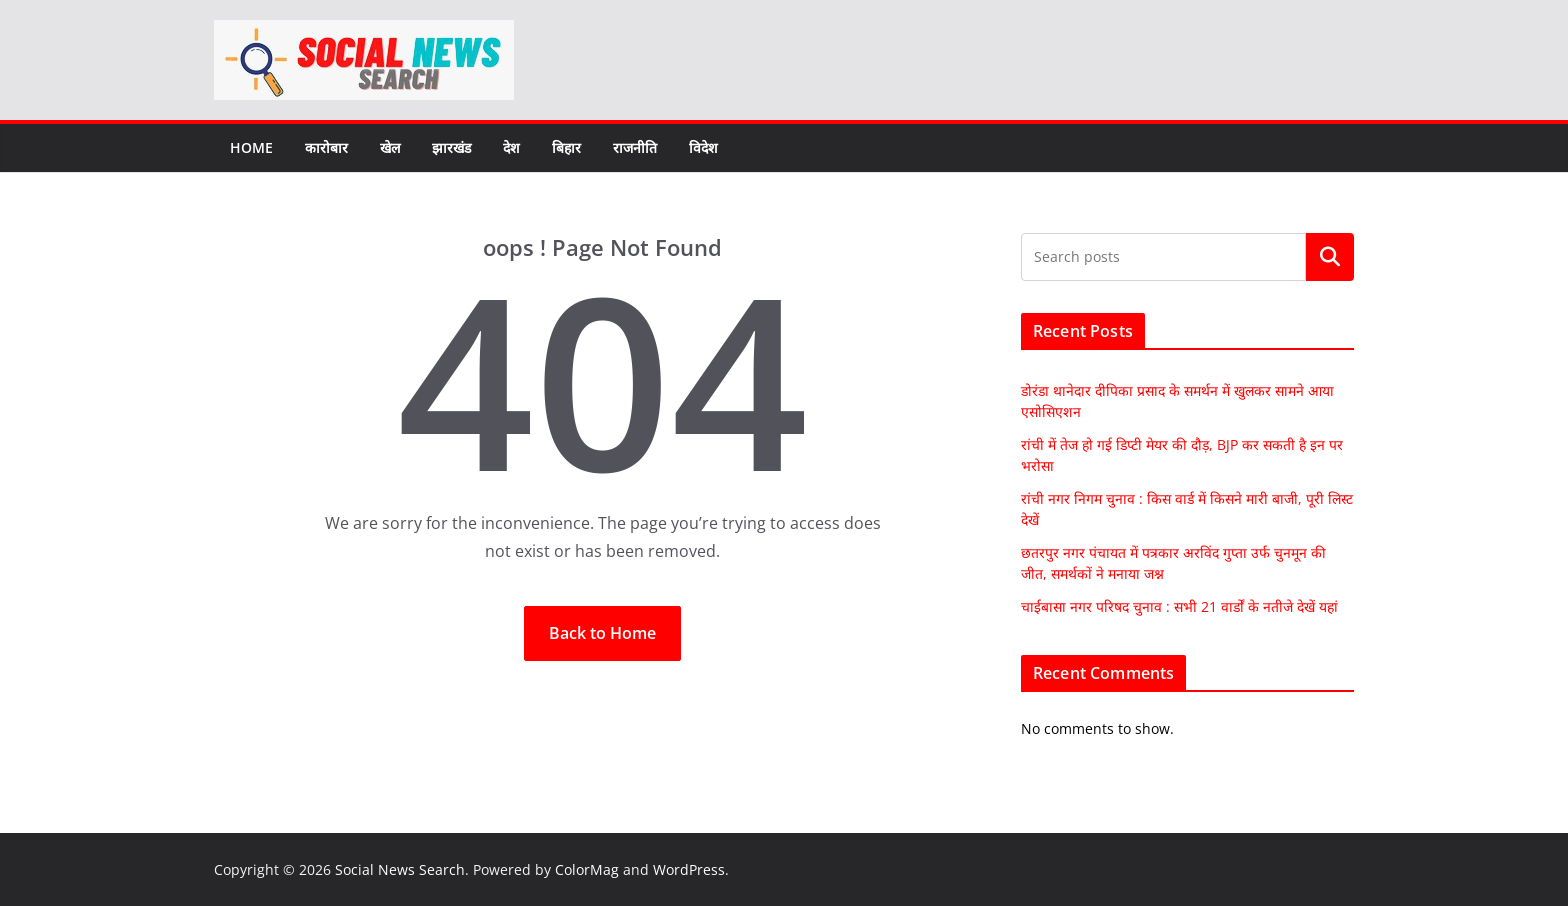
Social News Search (400, 869)
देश (511, 147)
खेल (390, 147)
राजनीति (635, 147)
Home (251, 147)
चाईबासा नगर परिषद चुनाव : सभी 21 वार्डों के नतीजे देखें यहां (1179, 606)
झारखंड (451, 147)
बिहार (566, 147)
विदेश (703, 147)
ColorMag (587, 869)
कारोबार (326, 147)
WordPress (689, 869)
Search (1330, 257)
